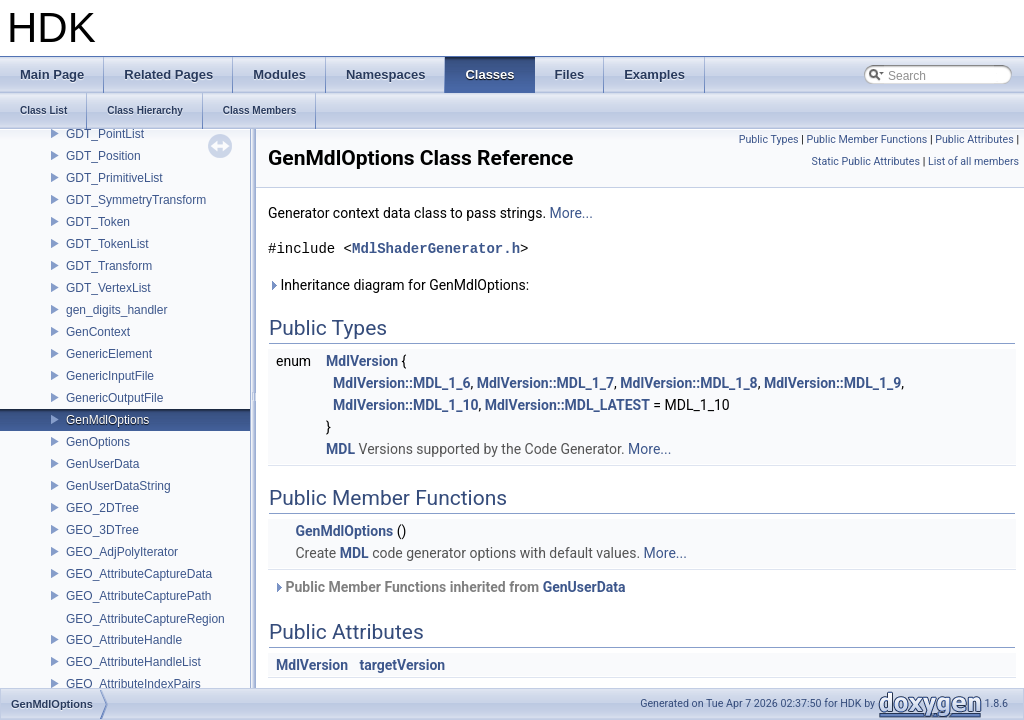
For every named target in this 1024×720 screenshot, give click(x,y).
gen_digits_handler (116, 310)
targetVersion (403, 665)
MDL (340, 449)
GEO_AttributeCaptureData (139, 574)
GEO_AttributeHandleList (133, 662)
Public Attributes (974, 139)
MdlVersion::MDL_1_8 (688, 383)
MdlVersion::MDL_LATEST (567, 405)
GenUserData (102, 464)
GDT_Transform (109, 266)
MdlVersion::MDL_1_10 (405, 405)
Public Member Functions (867, 139)
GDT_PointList (105, 134)
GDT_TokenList (107, 244)
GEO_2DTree (102, 508)
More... (571, 213)
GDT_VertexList (108, 288)
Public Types (769, 139)
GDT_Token (98, 222)
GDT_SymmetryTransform (136, 200)
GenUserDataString (118, 486)
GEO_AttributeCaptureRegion (145, 619)
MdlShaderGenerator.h (436, 248)
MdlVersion (362, 361)
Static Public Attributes (866, 161)
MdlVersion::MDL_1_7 (545, 383)
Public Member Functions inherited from (449, 587)
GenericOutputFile (114, 398)
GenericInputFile (110, 376)
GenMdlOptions (107, 420)
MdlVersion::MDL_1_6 (401, 383)
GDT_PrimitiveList (114, 178)
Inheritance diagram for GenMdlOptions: (398, 285)
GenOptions (98, 442)
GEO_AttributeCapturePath (138, 596)
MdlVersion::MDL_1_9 (832, 383)
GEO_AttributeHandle (124, 640)
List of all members (973, 161)
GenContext (98, 332)
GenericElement (109, 354)
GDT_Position (103, 156)
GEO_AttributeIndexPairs (133, 684)
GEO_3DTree (102, 530)
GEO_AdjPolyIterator (122, 552)
